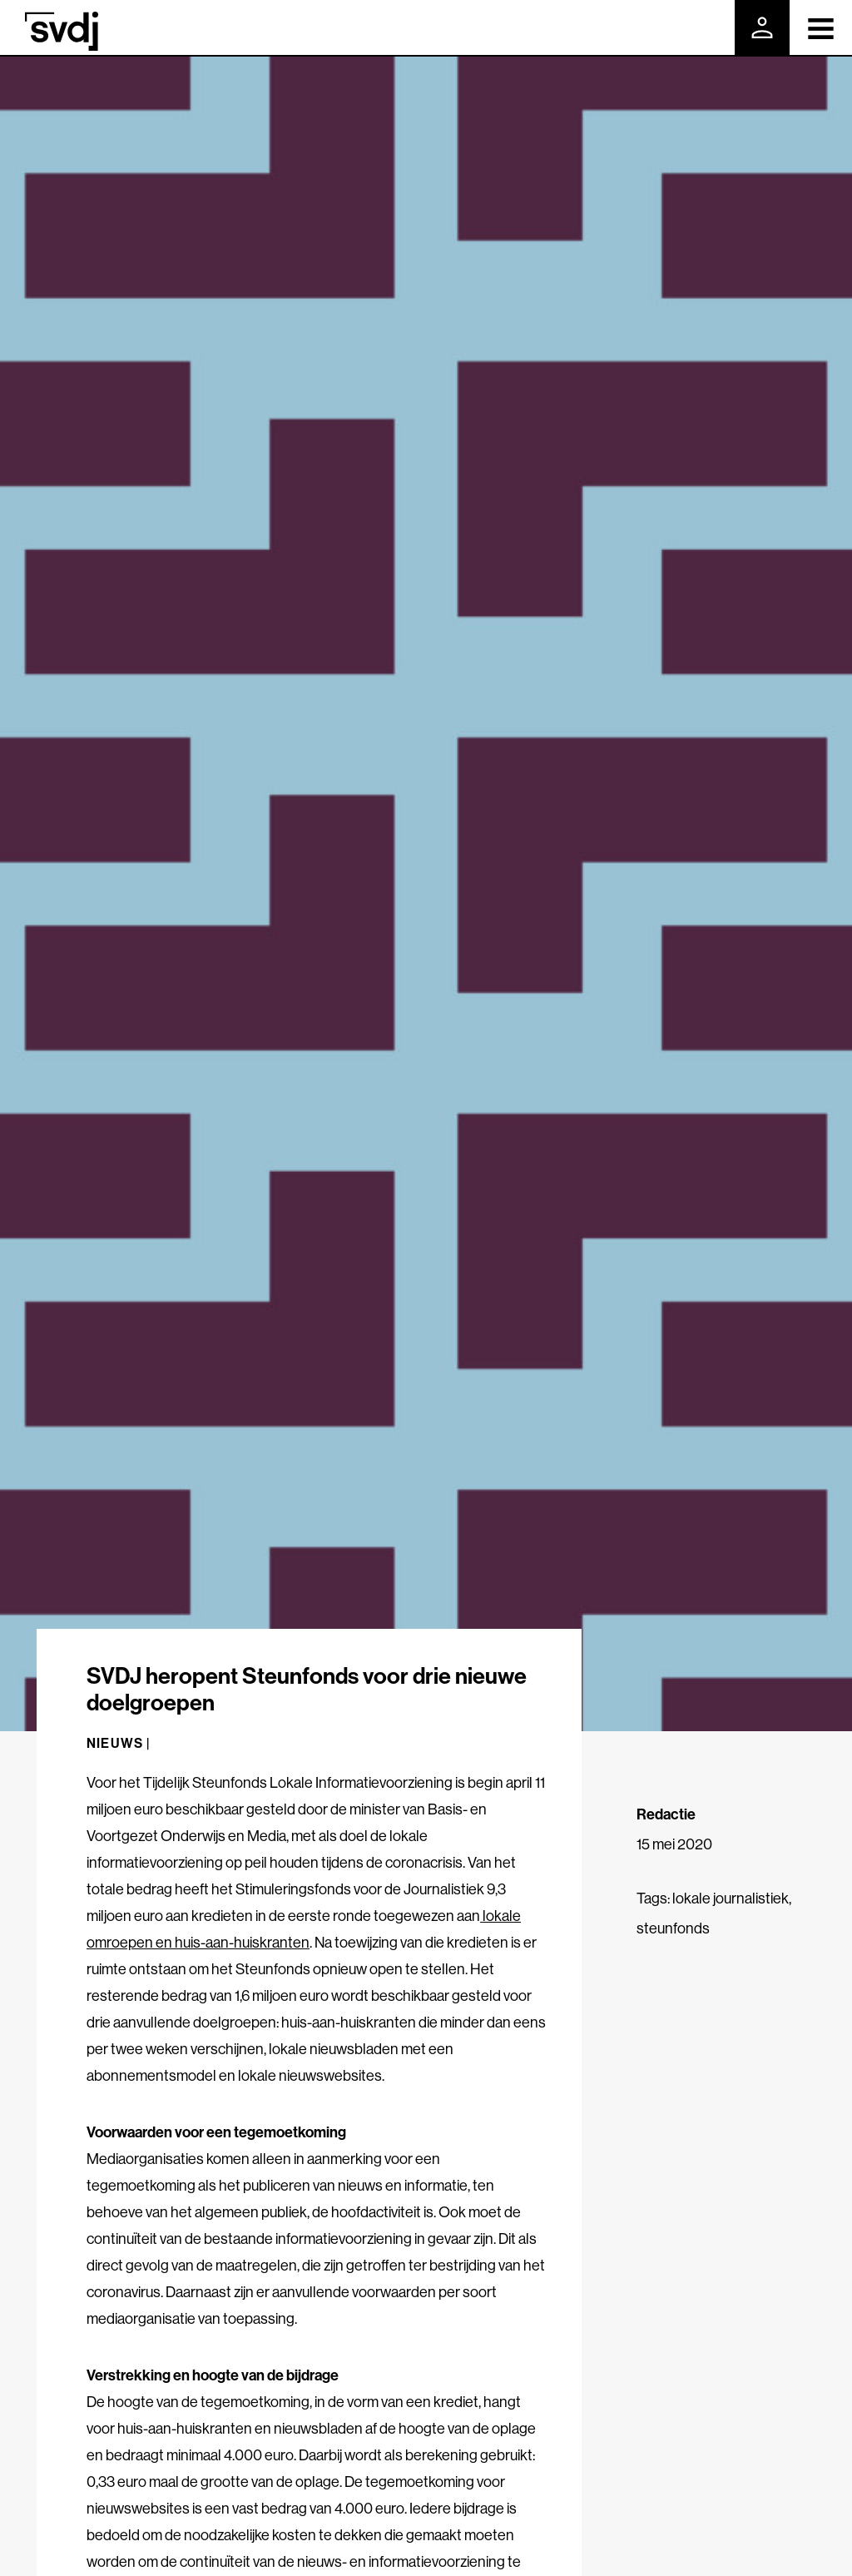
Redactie (666, 1814)
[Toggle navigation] (821, 27)
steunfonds (673, 1928)
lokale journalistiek (730, 1898)
